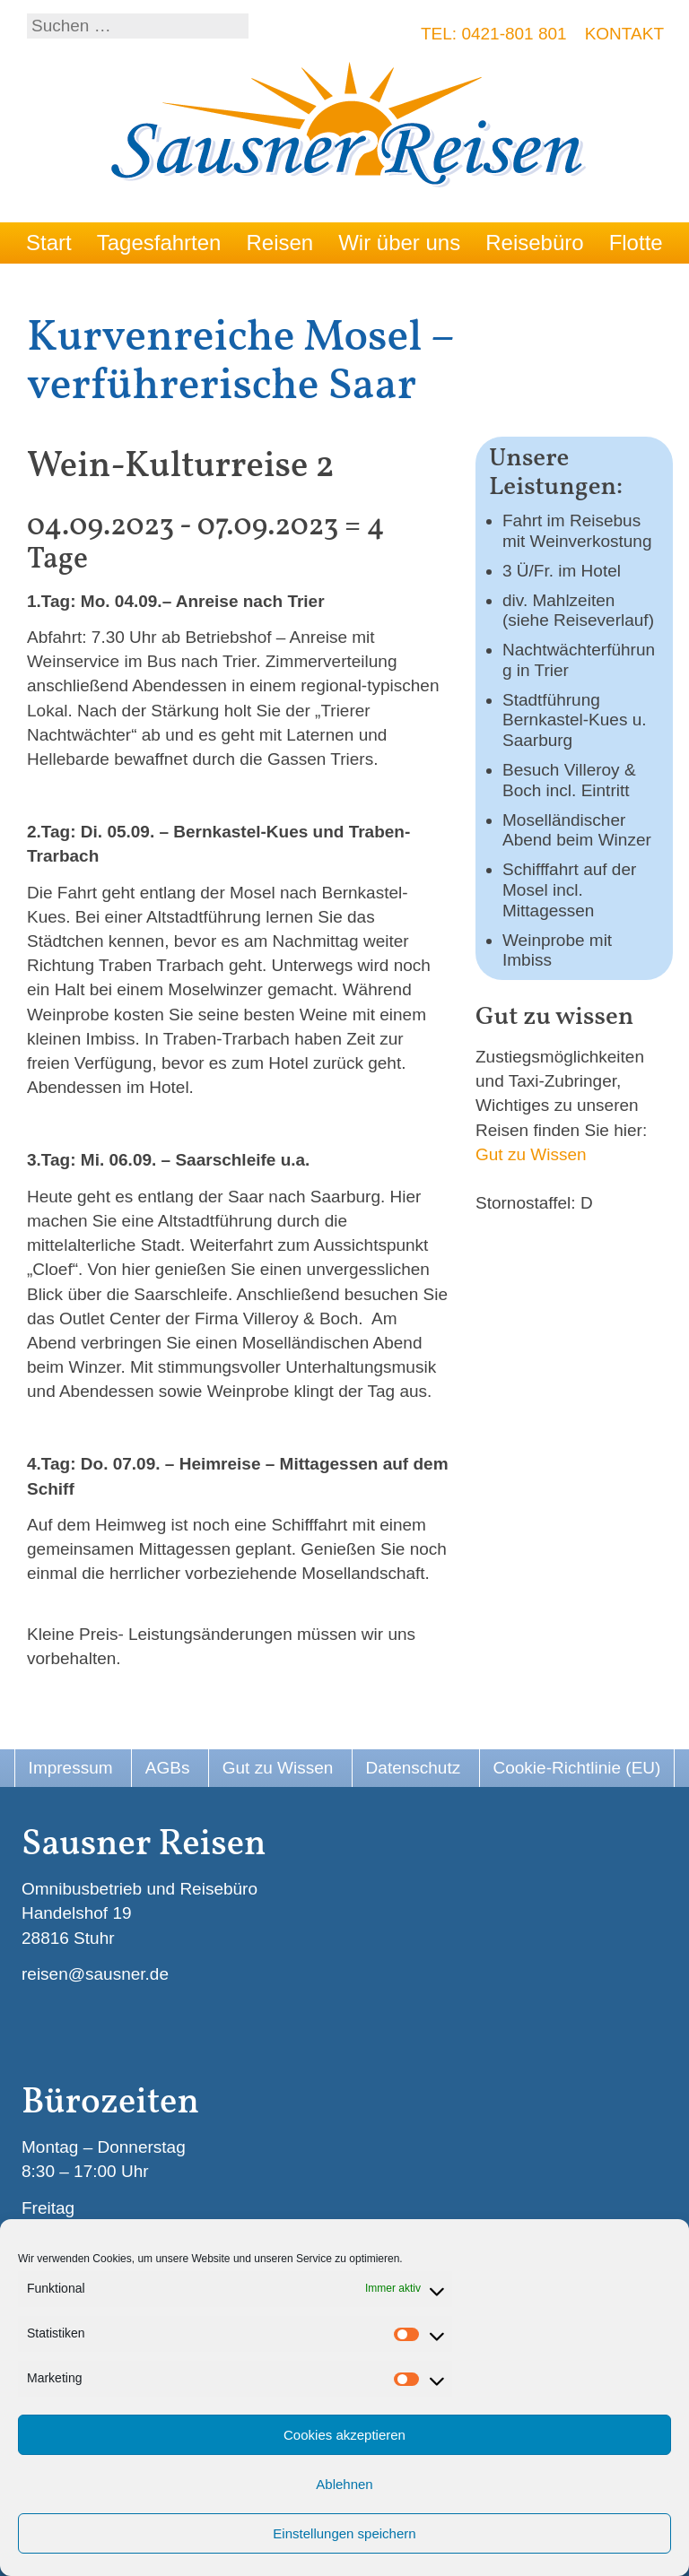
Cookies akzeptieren (344, 2434)
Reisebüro (534, 242)
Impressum (71, 1767)
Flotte (636, 242)
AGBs (167, 1767)
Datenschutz (413, 1767)
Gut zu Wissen (531, 1154)
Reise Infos (80, 284)
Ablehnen (344, 2484)
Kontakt (624, 33)
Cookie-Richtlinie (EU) (577, 1767)
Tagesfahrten (159, 242)
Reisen (279, 242)
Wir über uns (399, 242)
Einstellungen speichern (344, 2533)
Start (49, 242)
